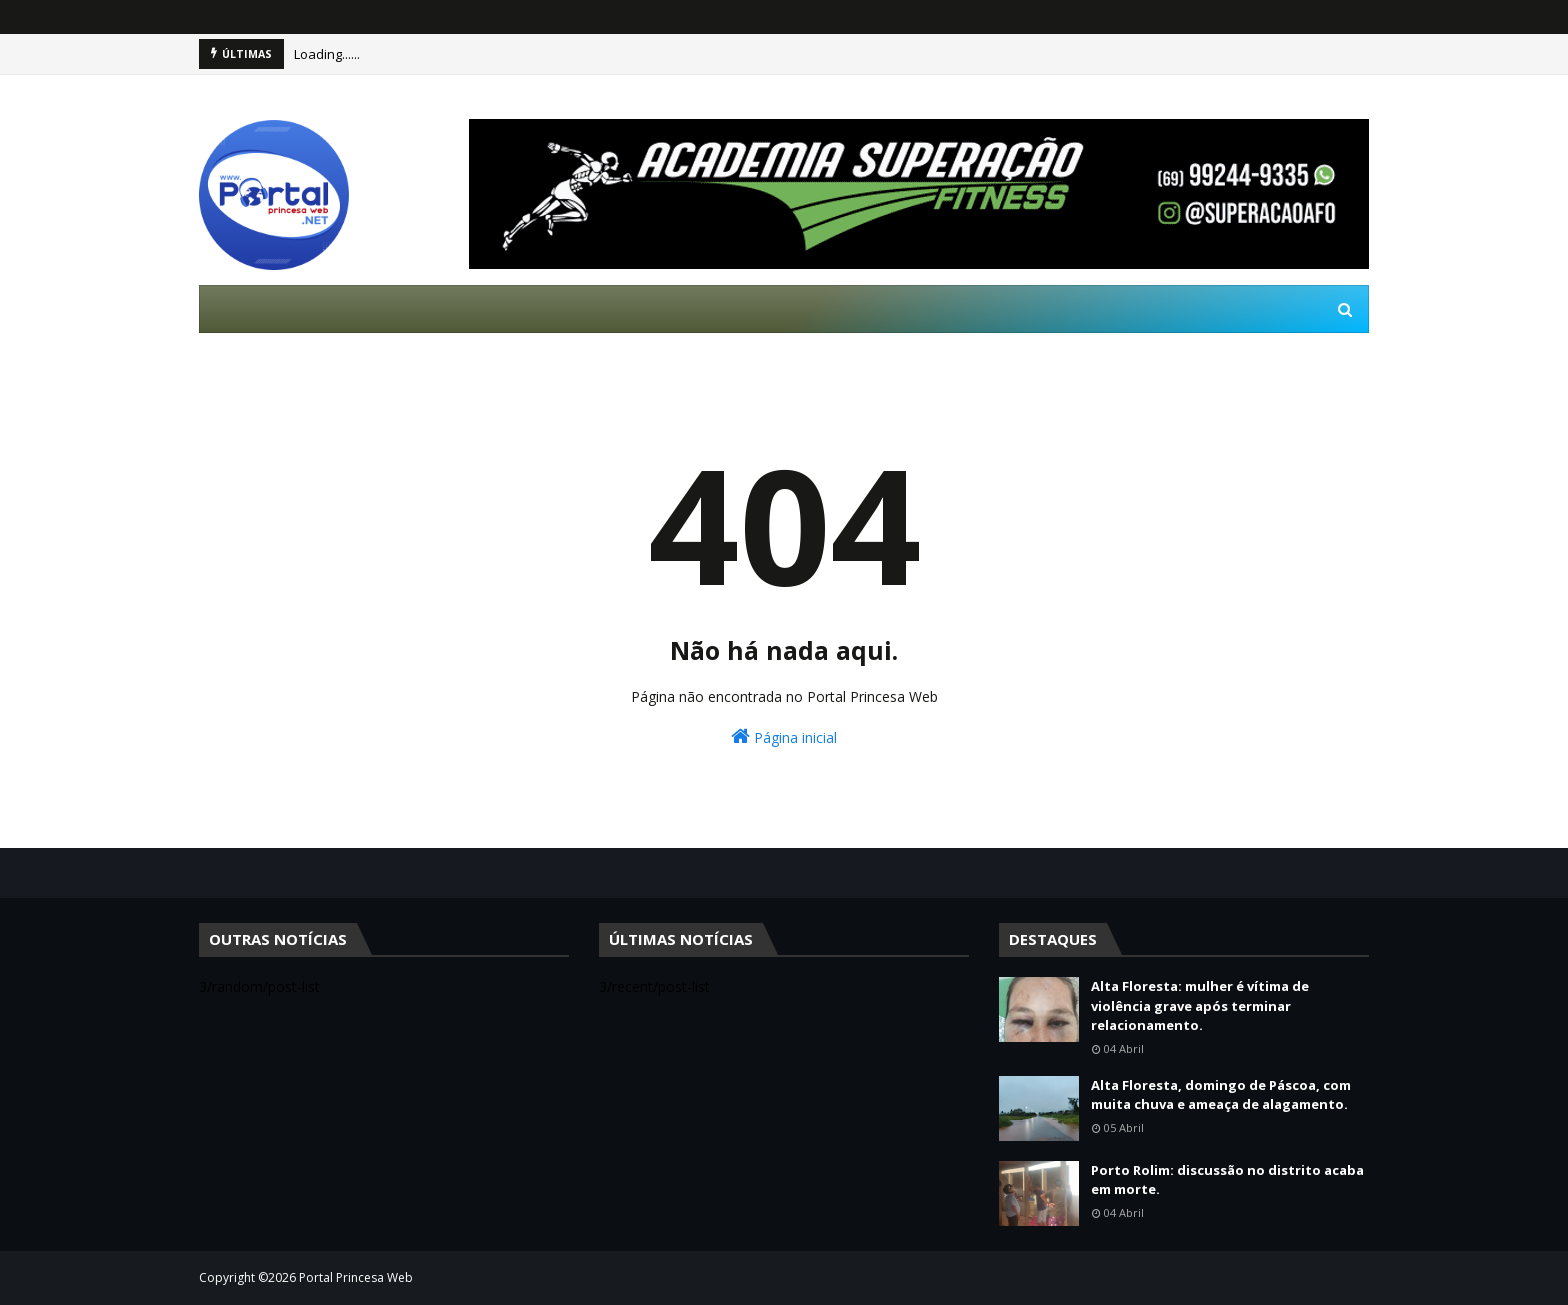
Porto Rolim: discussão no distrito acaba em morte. (1227, 1180)
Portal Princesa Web (356, 1277)
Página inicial (784, 736)
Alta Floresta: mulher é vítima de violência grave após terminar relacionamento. (1200, 1005)
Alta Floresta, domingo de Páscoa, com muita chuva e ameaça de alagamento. (1221, 1095)
